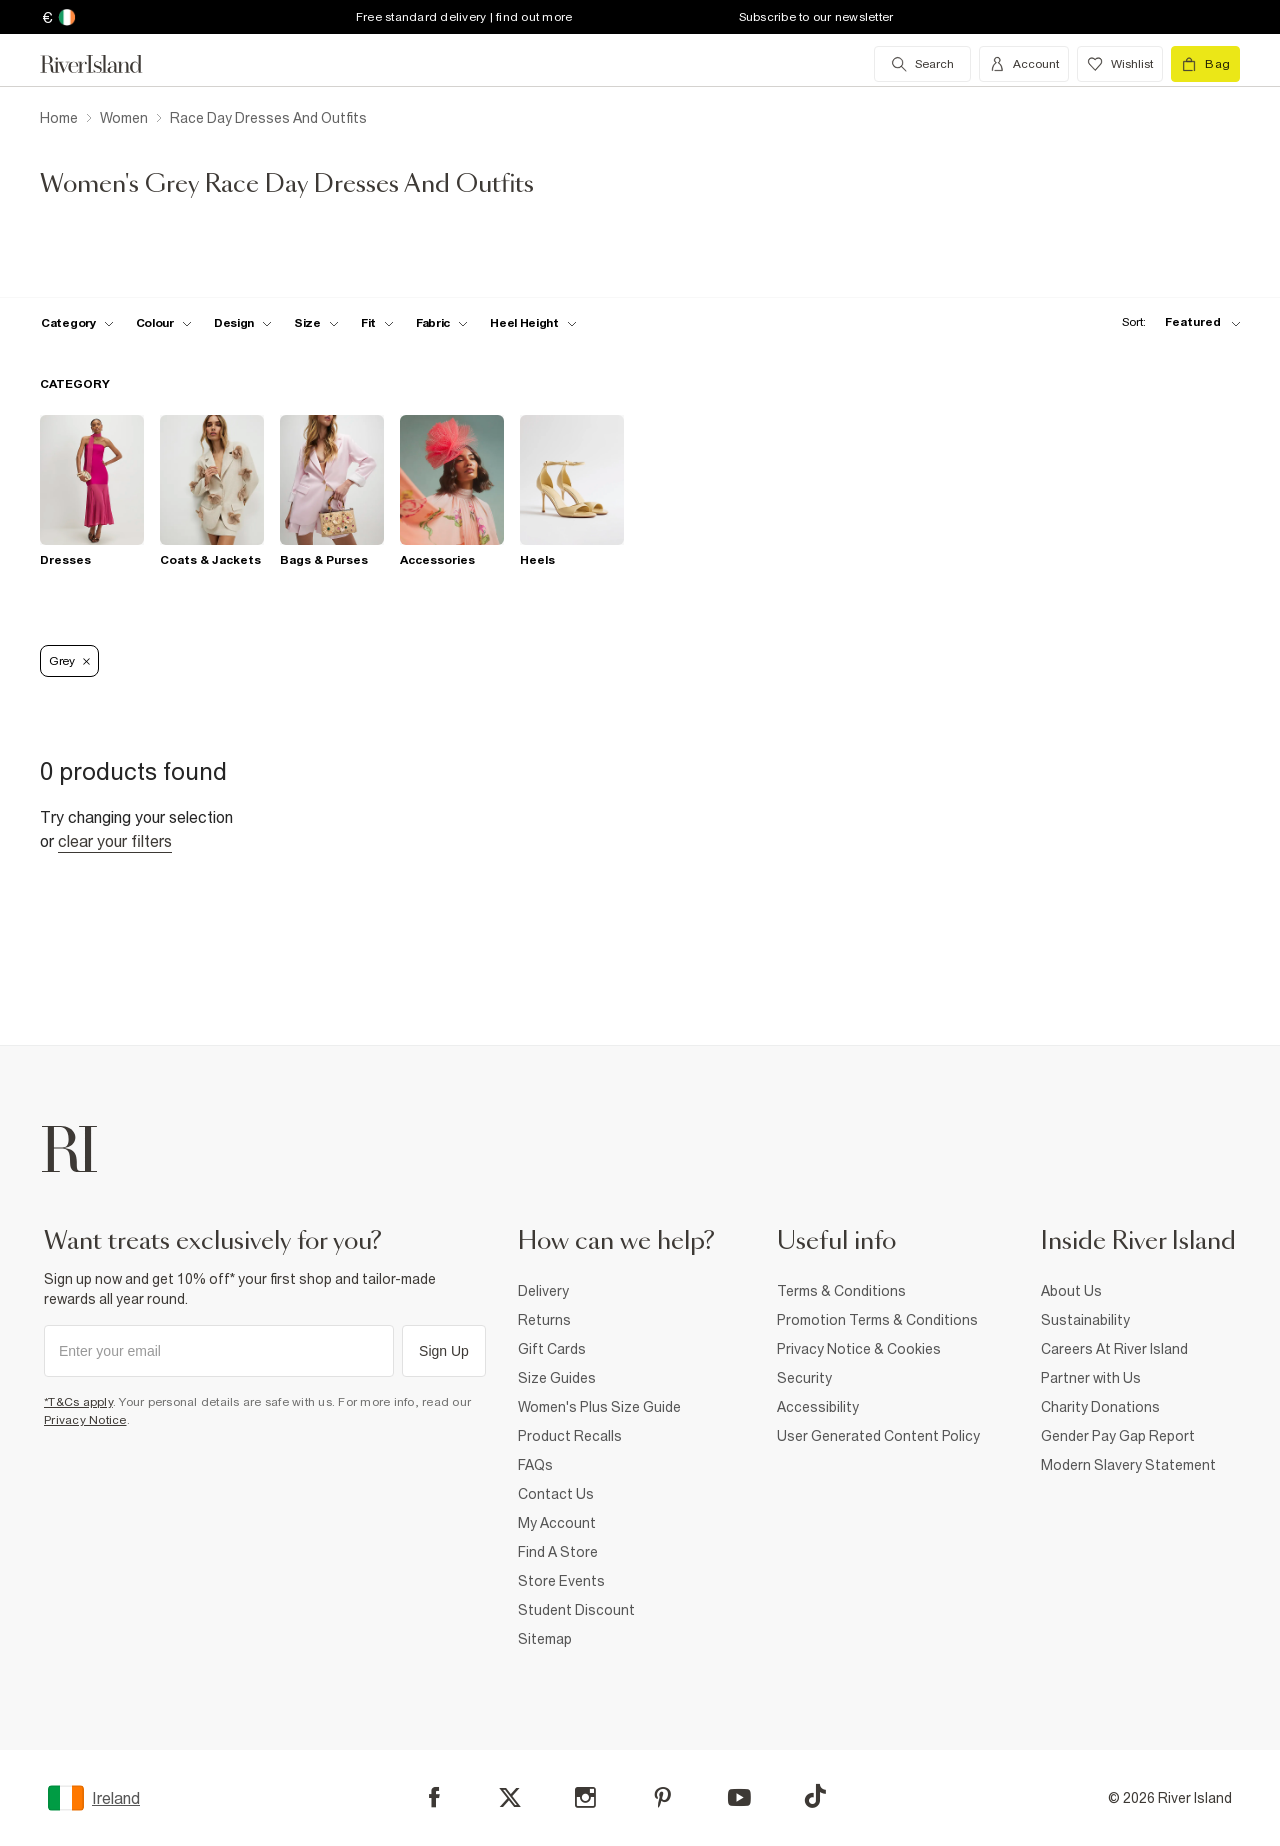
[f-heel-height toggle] (533, 323)
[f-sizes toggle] (316, 323)
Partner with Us (1091, 1378)
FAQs (535, 1465)
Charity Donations (1100, 1407)
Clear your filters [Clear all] (115, 841)
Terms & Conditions (841, 1291)
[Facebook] (434, 1797)
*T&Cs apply (78, 1402)
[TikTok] (815, 1796)
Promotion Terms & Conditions (877, 1320)
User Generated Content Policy (878, 1436)
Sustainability (1085, 1320)
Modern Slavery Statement (1128, 1465)
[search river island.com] (922, 64)
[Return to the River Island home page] (106, 64)
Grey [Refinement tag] (69, 661)
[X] (510, 1798)
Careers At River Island (1114, 1349)
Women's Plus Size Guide (599, 1407)
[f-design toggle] (243, 323)
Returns (544, 1320)
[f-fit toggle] (377, 323)
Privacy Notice (85, 1420)
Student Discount (576, 1610)
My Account (557, 1523)
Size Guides (557, 1378)
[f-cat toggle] (77, 323)
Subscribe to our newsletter (816, 17)
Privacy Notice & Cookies (859, 1349)
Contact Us (556, 1494)
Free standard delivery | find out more (464, 17)
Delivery (543, 1291)
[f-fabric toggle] (442, 323)
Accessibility (818, 1407)
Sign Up (444, 1351)
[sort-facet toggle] (1176, 322)
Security (804, 1378)
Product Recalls (570, 1436)
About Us (1071, 1291)
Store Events (561, 1581)
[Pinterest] (662, 1797)
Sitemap (545, 1639)
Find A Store (558, 1552)
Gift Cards (552, 1349)
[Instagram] (585, 1797)
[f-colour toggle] (164, 323)
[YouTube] (739, 1797)
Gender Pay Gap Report (1118, 1436)
